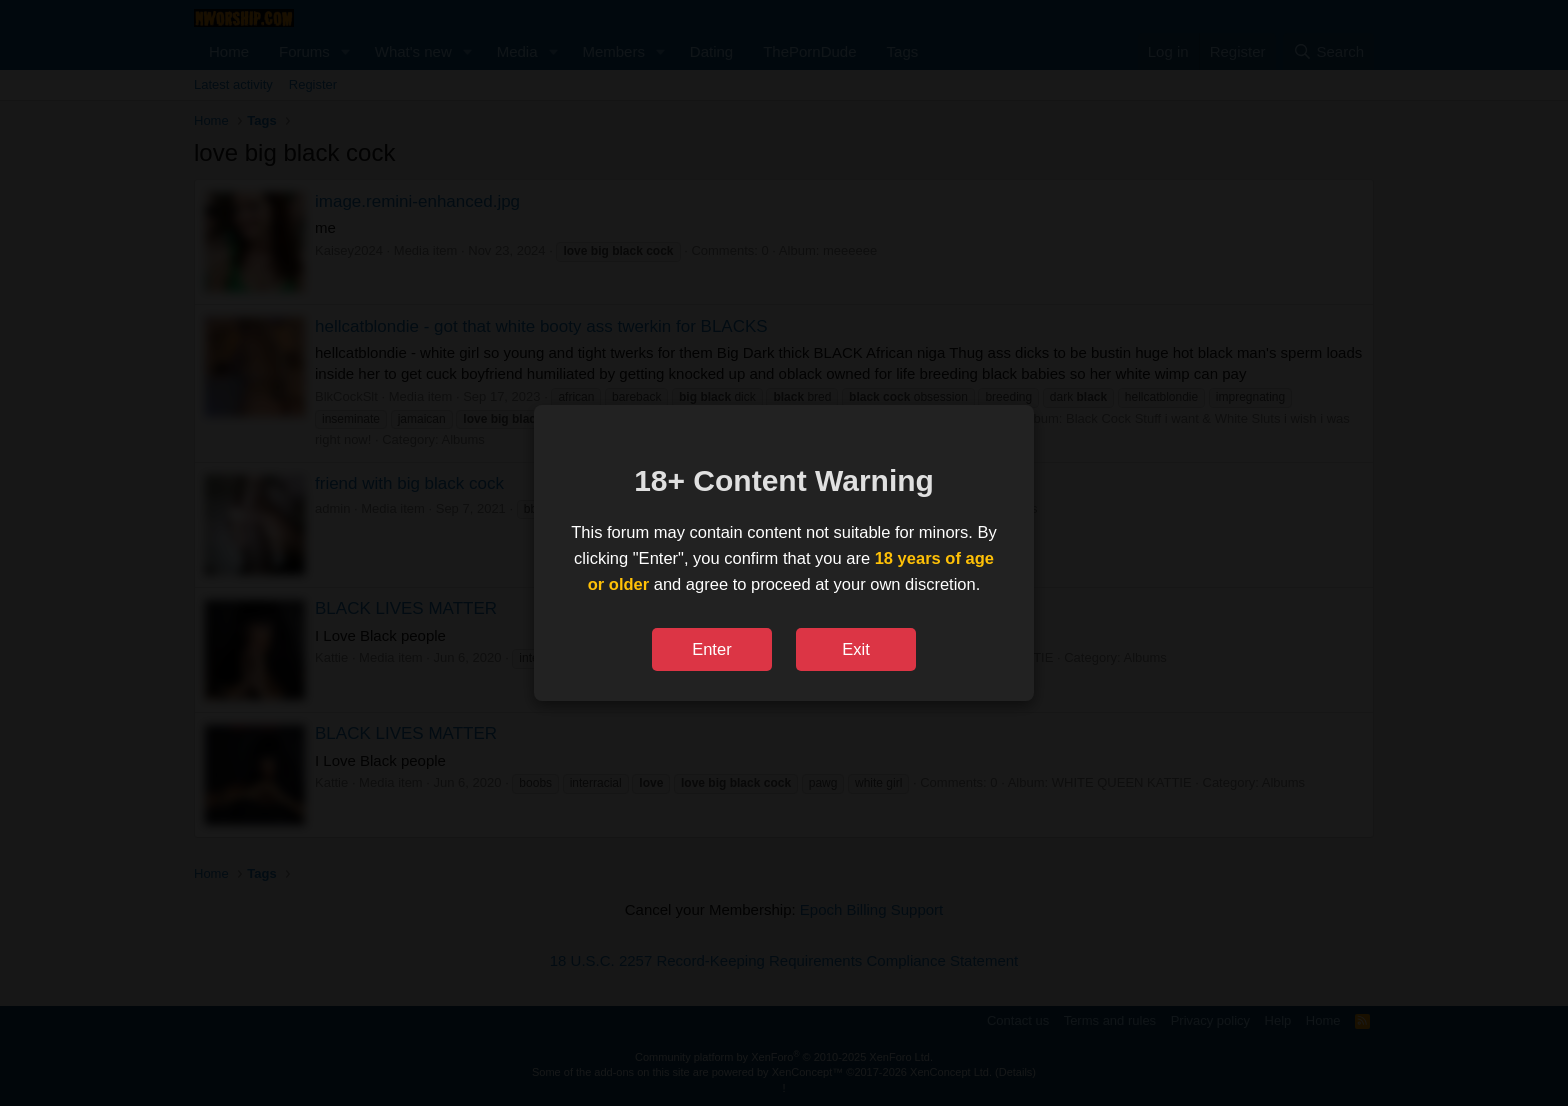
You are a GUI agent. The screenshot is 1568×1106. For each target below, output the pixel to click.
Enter (711, 649)
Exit (856, 649)
